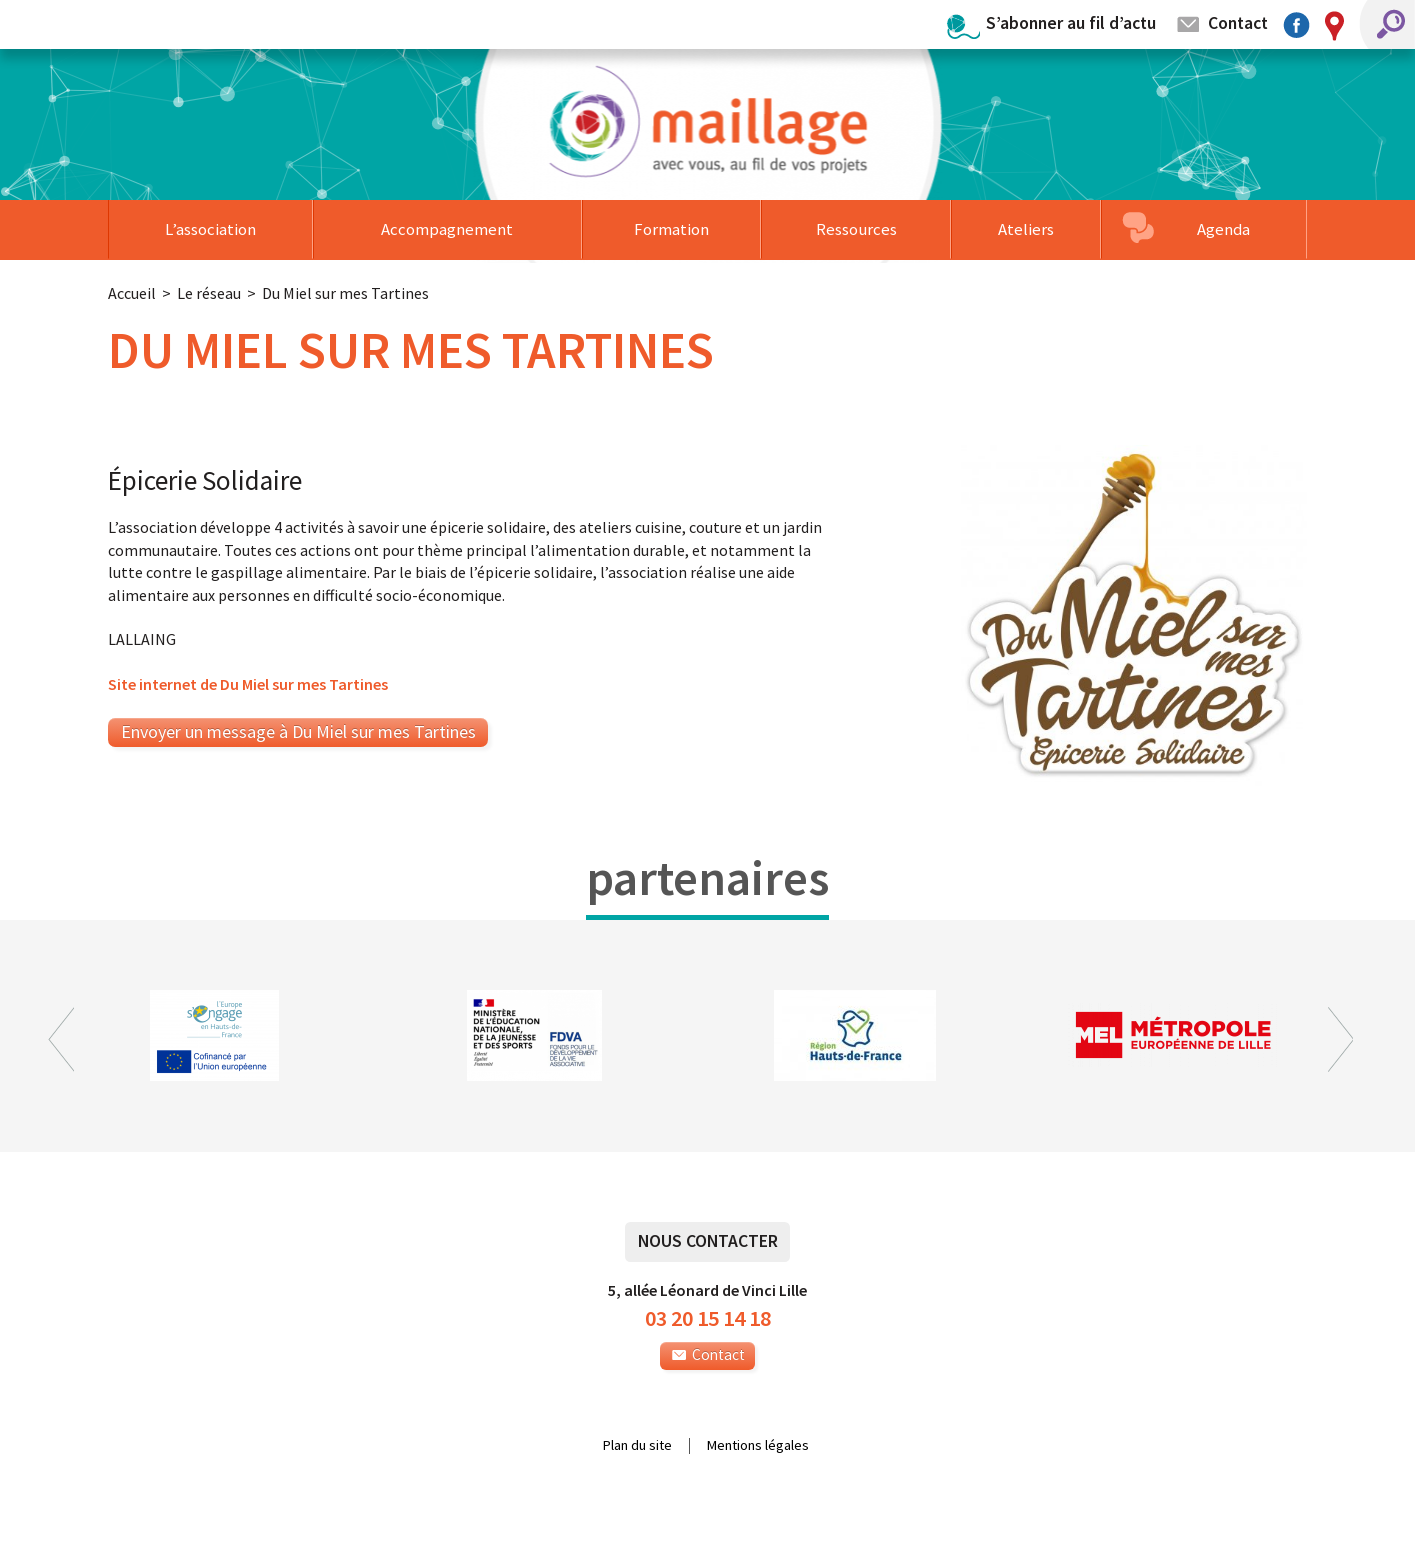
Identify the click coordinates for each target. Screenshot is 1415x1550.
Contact (1238, 22)
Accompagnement (447, 229)
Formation (671, 229)
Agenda (1223, 229)
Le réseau (209, 293)
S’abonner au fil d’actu (1071, 22)
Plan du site (637, 1446)
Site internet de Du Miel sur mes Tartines (248, 684)
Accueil (132, 293)
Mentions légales (758, 1446)
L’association (210, 229)
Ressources (856, 229)
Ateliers (1026, 229)
